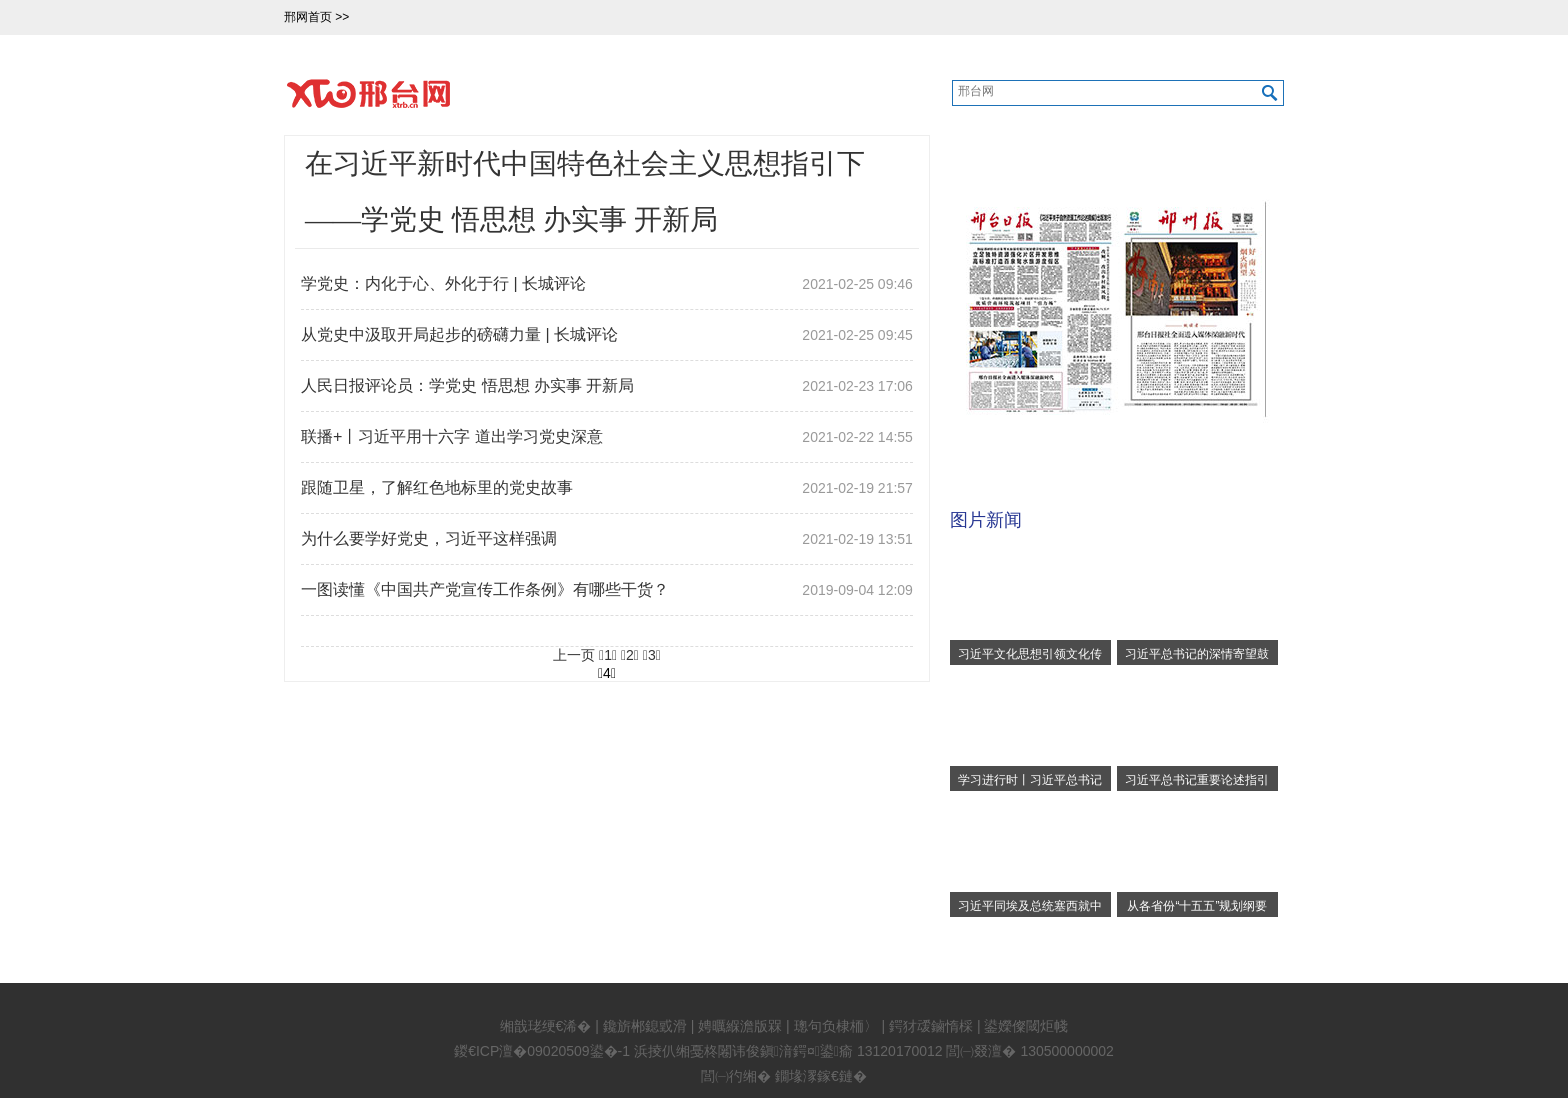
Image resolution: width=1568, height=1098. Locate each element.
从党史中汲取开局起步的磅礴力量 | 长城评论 (459, 334)
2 (630, 655)
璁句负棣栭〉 (836, 1026)
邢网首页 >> (318, 17)
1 (608, 655)
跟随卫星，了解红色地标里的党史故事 (437, 487)
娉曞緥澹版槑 (740, 1026)
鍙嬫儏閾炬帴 (1026, 1026)
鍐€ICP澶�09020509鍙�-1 (542, 1051)
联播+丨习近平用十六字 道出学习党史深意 (452, 436)
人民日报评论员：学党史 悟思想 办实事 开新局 (467, 385)
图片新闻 (986, 520)
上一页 (574, 655)
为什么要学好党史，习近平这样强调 (429, 538)
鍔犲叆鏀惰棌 (931, 1026)
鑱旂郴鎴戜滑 (645, 1026)
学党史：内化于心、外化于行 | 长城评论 (443, 283)
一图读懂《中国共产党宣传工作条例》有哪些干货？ (485, 589)
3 (652, 655)
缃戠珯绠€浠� (546, 1026)
